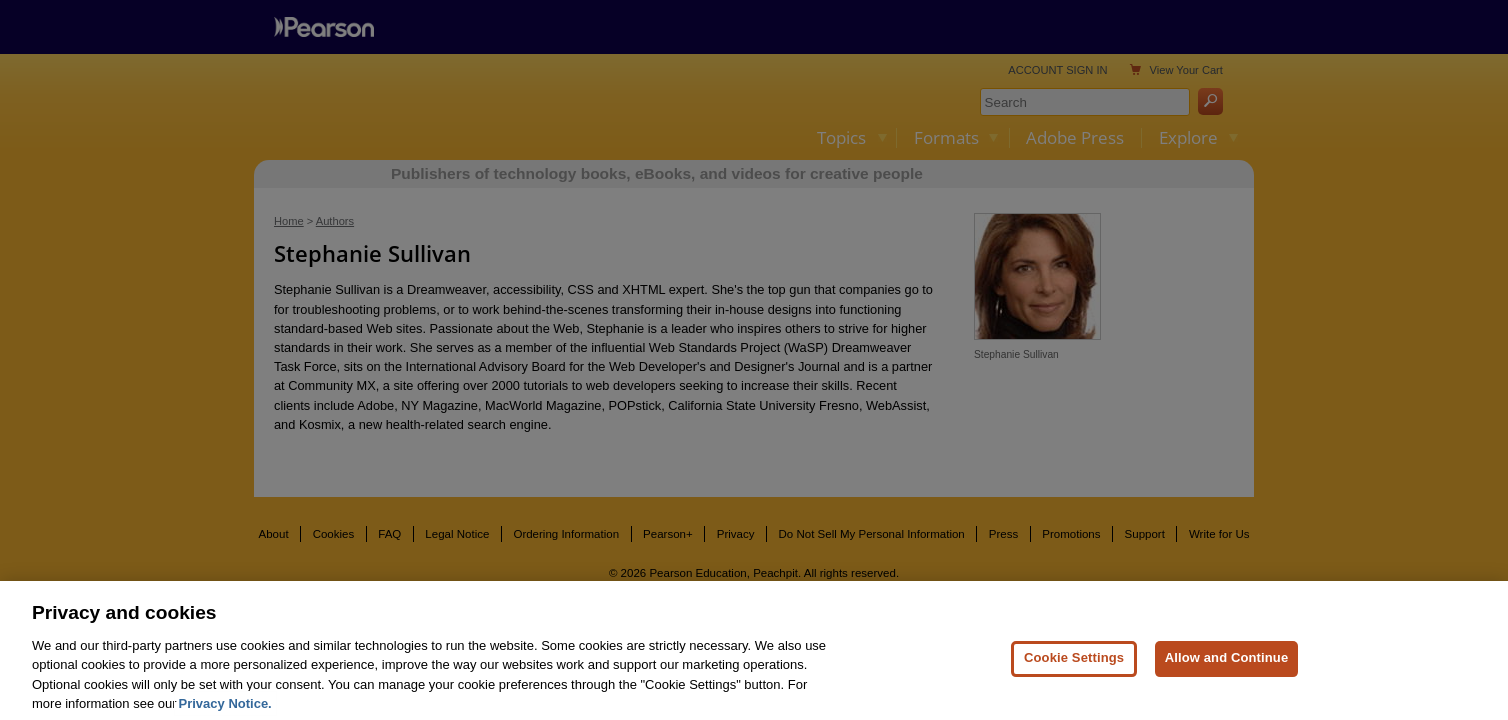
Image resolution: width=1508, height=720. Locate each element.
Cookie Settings (1074, 676)
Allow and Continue (1227, 676)
